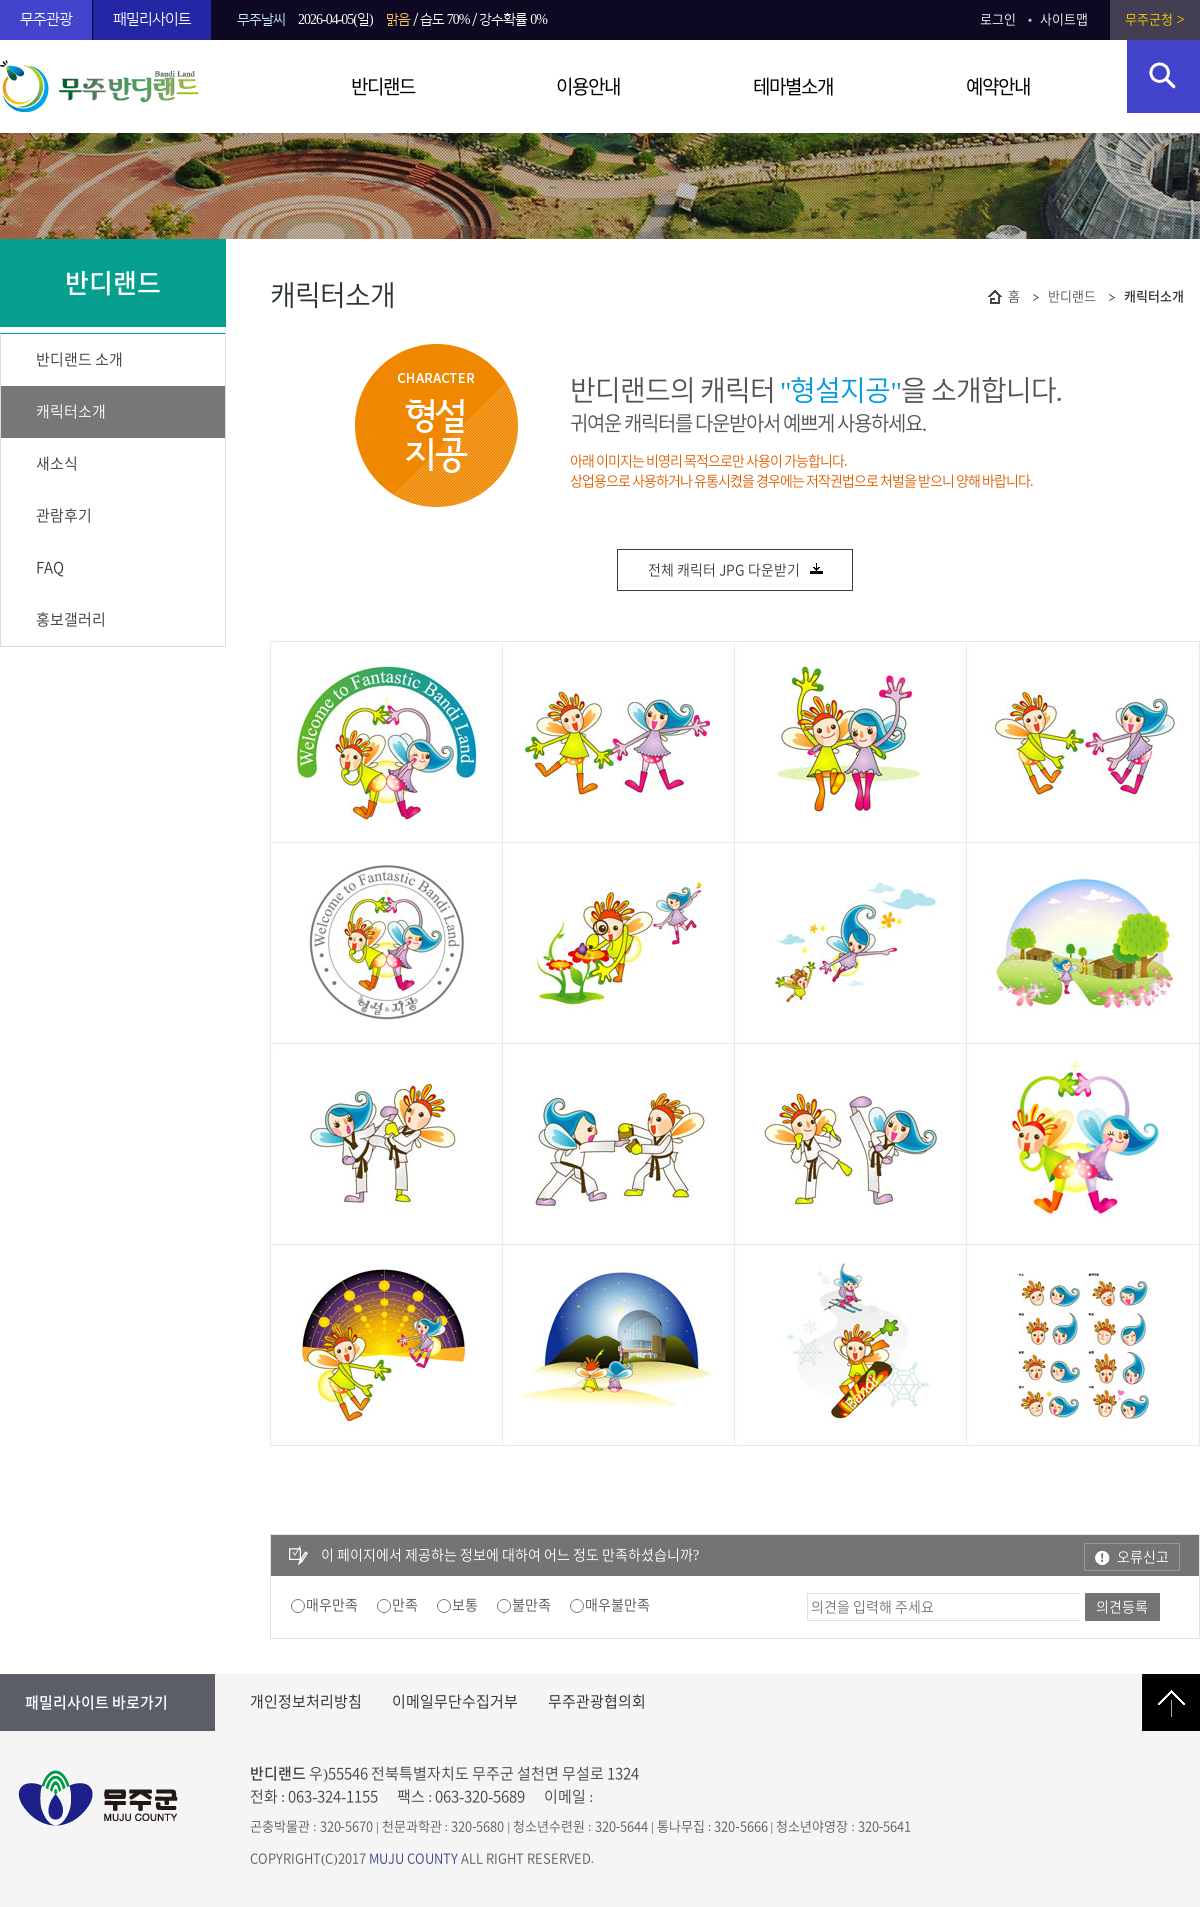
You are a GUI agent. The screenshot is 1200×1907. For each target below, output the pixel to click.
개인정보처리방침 (306, 1701)
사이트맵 (1064, 19)
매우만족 (332, 1605)
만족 (405, 1605)
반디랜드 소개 (79, 359)
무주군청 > (1154, 19)
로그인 (998, 19)
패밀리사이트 (152, 19)
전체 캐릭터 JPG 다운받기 (737, 571)
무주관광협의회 (597, 1701)
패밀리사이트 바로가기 (96, 1702)
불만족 (531, 1605)
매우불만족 (617, 1605)
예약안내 (998, 86)
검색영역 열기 (1163, 76)
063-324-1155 (333, 1796)
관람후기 (64, 515)
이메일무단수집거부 (455, 1701)
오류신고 (1143, 1557)
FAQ (50, 567)
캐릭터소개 (71, 411)
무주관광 (46, 19)
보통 (465, 1605)
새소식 (57, 463)
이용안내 (588, 86)
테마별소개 (793, 86)
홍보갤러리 (71, 619)
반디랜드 (383, 86)
